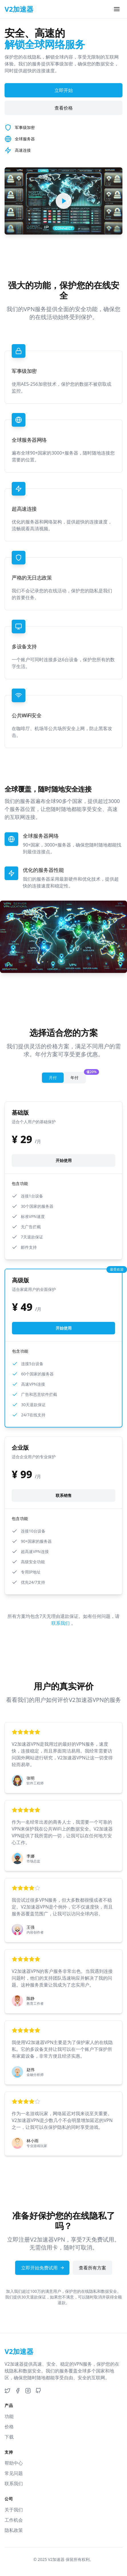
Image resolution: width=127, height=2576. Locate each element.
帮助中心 (14, 2463)
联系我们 (61, 1623)
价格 (9, 2426)
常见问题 (14, 2473)
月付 (53, 1077)
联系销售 (64, 1495)
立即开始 (64, 90)
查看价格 (64, 108)
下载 (9, 2437)
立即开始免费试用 (42, 2268)
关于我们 (14, 2510)
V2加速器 (56, 2559)
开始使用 (64, 1160)
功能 (9, 2416)
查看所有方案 (92, 2268)
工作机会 (14, 2520)
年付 (77, 1076)
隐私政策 (14, 2530)
